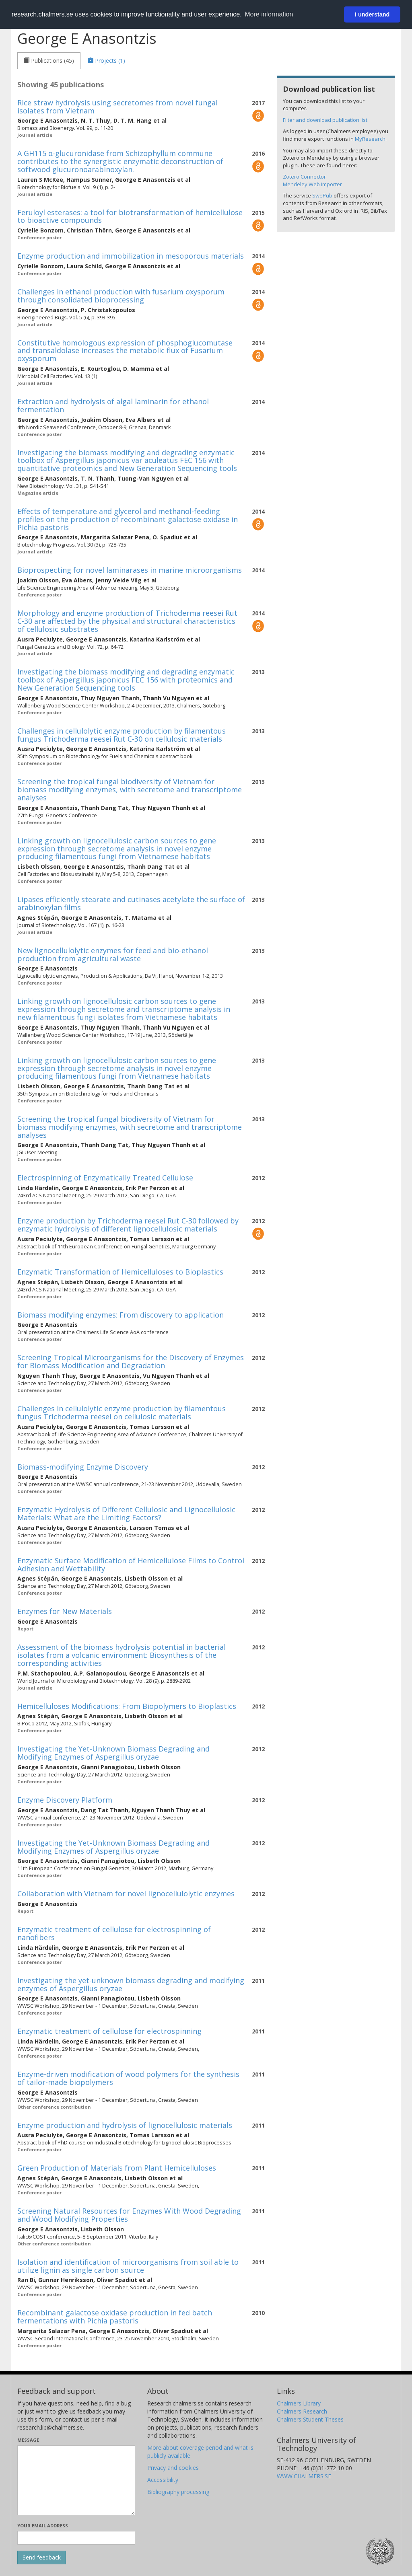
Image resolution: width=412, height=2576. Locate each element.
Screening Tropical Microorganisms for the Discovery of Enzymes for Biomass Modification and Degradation (130, 1361)
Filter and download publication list (325, 119)
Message (28, 2440)
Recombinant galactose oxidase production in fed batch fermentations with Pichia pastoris (114, 2316)
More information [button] (269, 14)
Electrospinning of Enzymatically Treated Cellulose (105, 1177)
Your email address (42, 2526)
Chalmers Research (302, 2411)
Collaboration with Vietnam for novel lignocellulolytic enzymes (126, 1893)
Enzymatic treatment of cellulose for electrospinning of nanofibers (114, 1933)
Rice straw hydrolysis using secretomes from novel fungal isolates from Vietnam (117, 106)
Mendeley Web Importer (312, 184)
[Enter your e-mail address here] (76, 2538)
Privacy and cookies (173, 2467)
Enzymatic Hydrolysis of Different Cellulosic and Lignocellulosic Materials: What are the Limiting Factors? (126, 1513)
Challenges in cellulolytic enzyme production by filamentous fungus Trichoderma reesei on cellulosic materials (121, 1412)
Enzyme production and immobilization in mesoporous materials (130, 256)
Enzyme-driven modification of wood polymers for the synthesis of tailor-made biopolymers (128, 2078)
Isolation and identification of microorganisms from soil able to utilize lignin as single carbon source (128, 2266)
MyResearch (370, 138)
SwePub (322, 195)
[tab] (48, 60)
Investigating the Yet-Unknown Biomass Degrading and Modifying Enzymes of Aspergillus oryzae (113, 1753)
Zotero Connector (304, 176)
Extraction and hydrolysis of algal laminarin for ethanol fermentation (113, 405)
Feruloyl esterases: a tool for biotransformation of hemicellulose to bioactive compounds (130, 216)
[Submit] (41, 2557)
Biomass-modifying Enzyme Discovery (82, 1467)
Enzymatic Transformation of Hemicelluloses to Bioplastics (120, 1272)
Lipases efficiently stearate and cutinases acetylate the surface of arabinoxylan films (131, 903)
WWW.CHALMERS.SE (304, 2476)
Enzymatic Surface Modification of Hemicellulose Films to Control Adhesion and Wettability (130, 1564)
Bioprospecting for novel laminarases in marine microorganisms (129, 570)
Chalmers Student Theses (310, 2419)
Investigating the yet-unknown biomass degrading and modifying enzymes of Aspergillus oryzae (130, 1984)
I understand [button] (372, 14)
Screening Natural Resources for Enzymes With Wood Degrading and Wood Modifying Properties (129, 2215)
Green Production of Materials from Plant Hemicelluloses (116, 2168)
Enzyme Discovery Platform (64, 1800)
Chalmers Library (299, 2403)
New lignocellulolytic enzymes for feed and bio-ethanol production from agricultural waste (112, 954)
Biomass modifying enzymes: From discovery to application (120, 1315)
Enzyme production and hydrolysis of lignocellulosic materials (124, 2125)
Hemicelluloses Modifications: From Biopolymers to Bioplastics (126, 1706)
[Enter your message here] (76, 2480)
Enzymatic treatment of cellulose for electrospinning (109, 2031)
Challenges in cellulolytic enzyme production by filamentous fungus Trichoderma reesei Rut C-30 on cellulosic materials (121, 735)
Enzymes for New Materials (64, 1611)
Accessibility (162, 2479)
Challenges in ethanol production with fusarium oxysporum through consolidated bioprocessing (121, 295)
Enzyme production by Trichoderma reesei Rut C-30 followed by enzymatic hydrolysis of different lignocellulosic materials (128, 1225)
